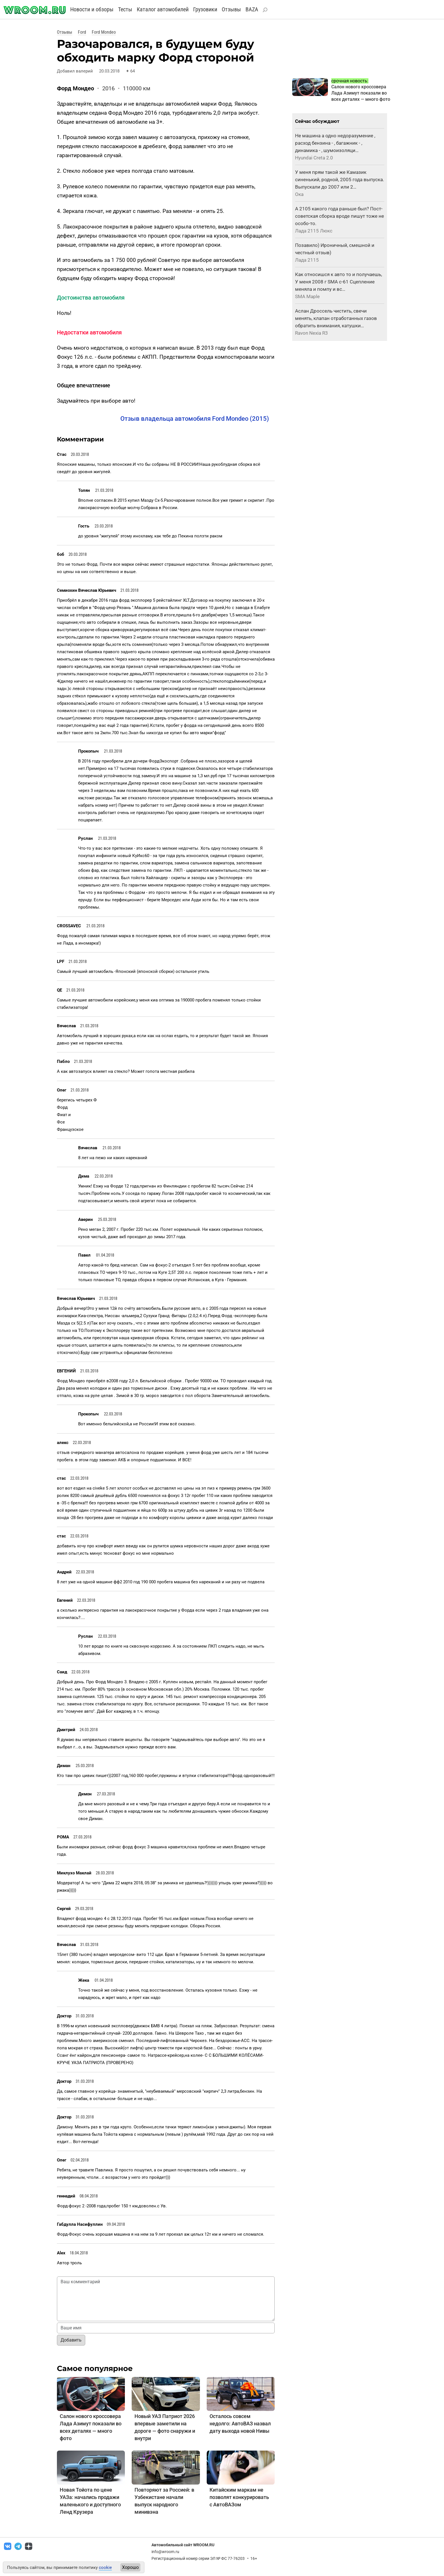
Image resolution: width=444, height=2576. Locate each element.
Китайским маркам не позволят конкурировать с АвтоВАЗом (239, 2497)
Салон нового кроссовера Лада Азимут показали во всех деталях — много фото (360, 93)
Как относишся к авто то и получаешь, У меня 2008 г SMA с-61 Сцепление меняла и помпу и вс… (338, 282)
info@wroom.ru (165, 2551)
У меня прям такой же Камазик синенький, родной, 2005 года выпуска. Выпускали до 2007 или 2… (339, 179)
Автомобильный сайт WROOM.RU (182, 2545)
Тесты (125, 9)
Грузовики (205, 9)
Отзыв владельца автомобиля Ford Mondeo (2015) (194, 418)
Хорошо (130, 2567)
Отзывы (231, 9)
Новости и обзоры (92, 9)
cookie (105, 2567)
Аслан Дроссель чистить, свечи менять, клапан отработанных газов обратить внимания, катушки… (336, 318)
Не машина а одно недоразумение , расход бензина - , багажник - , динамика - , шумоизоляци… (335, 143)
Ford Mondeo (104, 32)
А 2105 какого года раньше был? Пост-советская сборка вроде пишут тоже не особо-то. (339, 216)
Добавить (71, 2340)
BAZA (252, 9)
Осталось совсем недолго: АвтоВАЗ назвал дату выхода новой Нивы (240, 2423)
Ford (82, 32)
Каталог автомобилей (163, 9)
